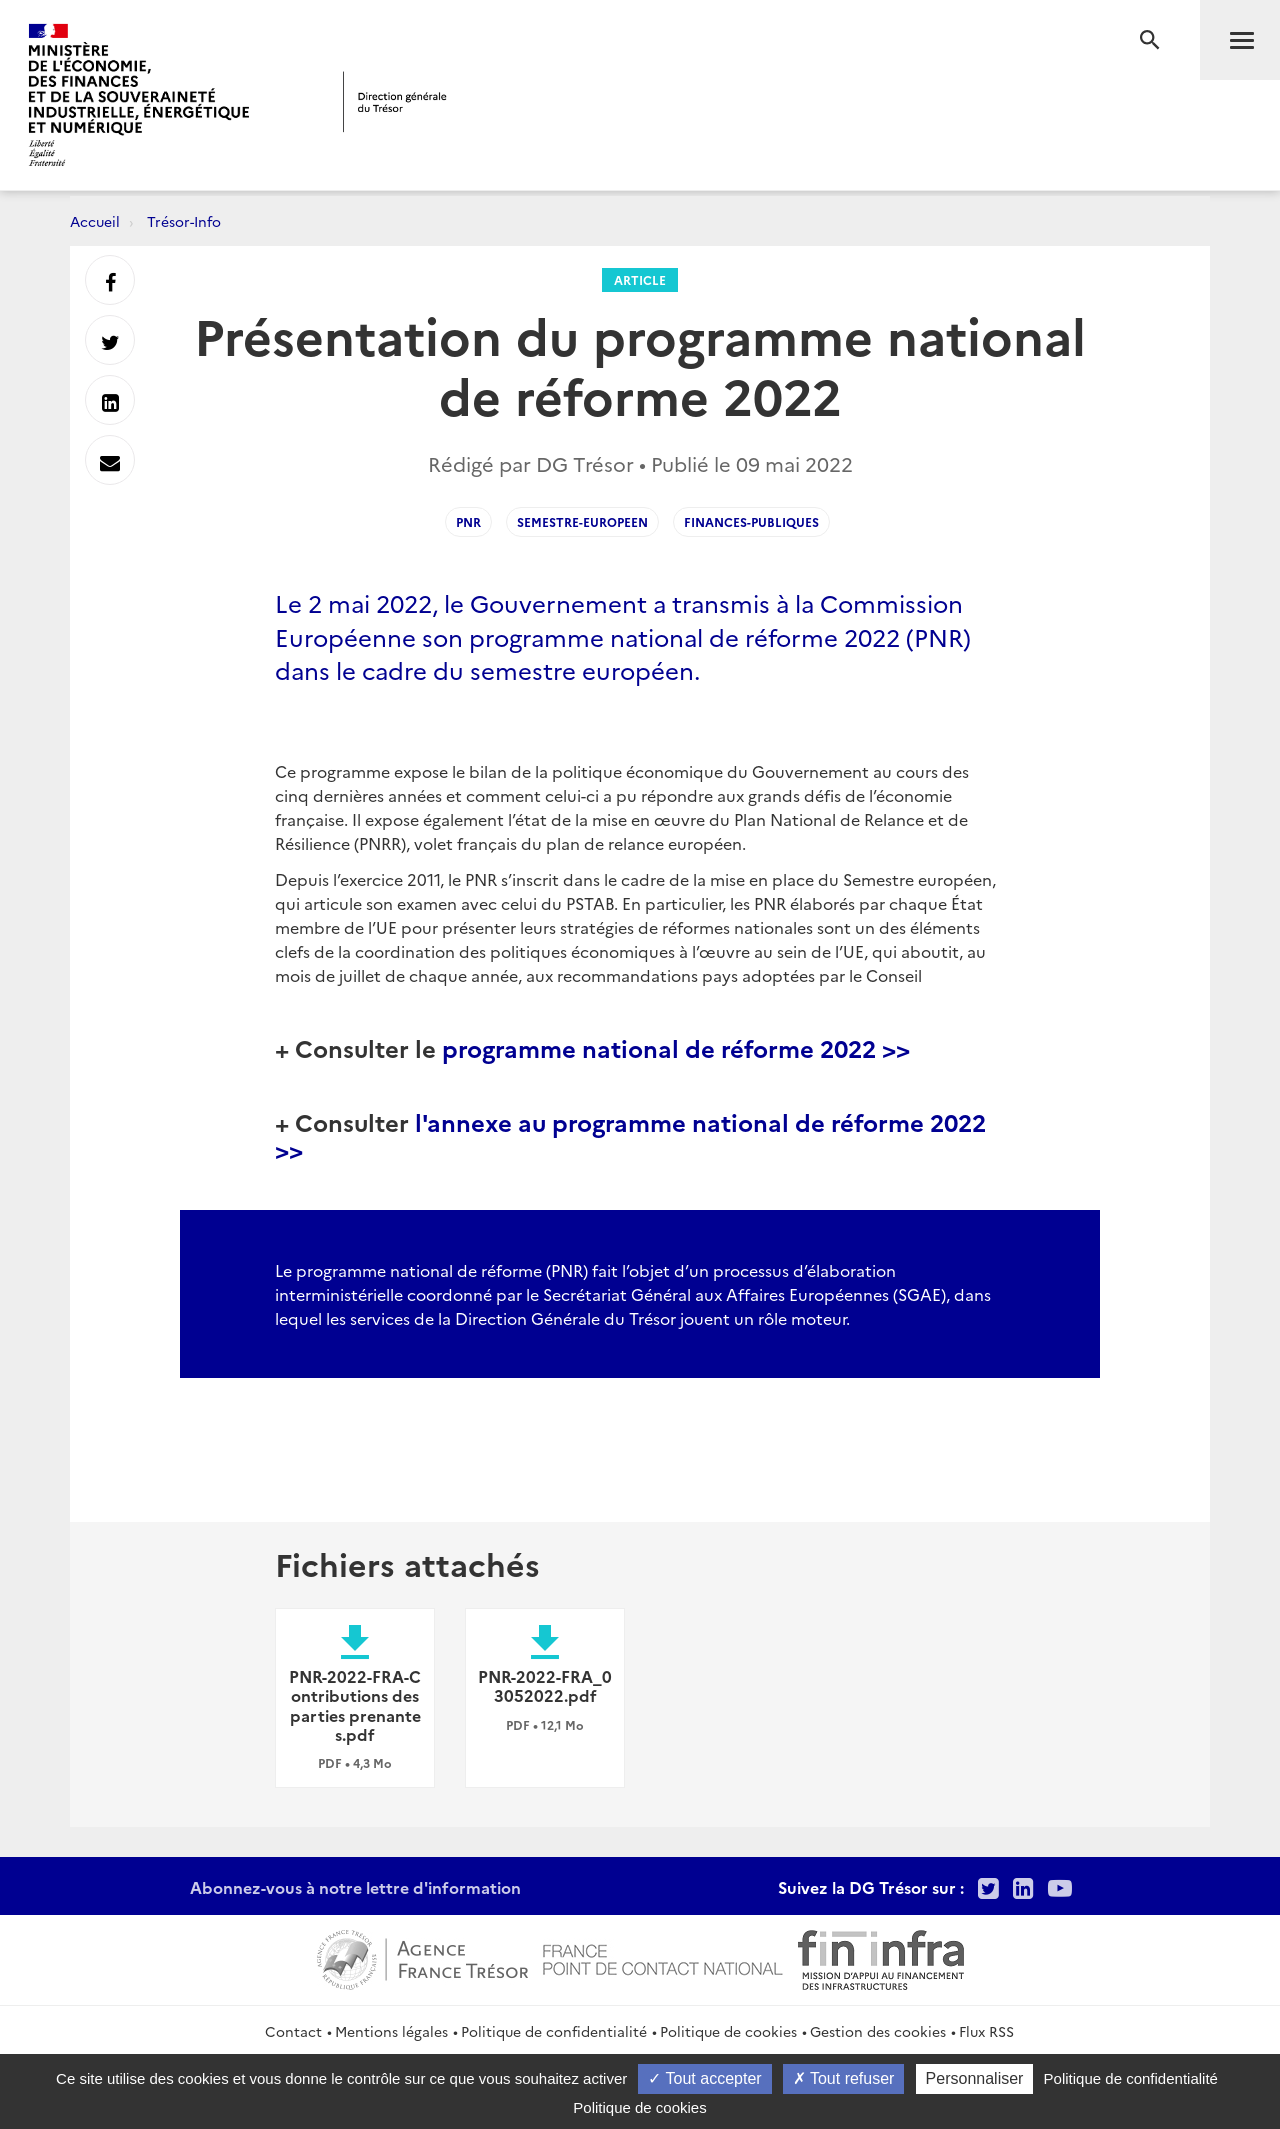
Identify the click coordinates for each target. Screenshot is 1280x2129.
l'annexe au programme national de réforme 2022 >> (630, 1134)
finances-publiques (751, 521)
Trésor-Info (184, 221)
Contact (293, 2031)
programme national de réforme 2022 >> (676, 1047)
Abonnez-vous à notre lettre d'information (355, 1887)
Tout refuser (844, 2078)
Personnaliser (975, 2078)
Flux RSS (986, 2031)
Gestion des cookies (878, 2031)
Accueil (95, 221)
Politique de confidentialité (554, 2031)
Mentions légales (391, 2031)
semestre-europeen (582, 521)
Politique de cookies (728, 2031)
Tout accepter (704, 2078)
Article (640, 279)
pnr (468, 521)
